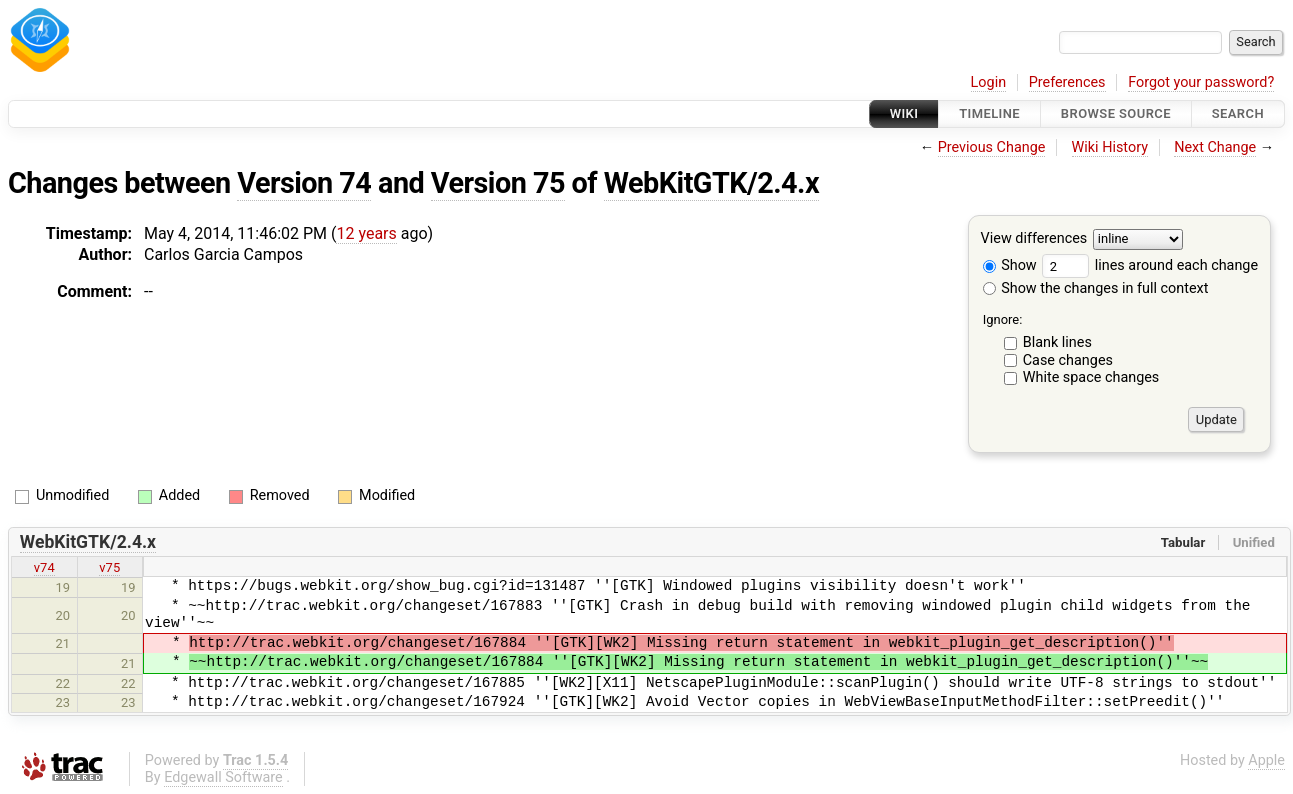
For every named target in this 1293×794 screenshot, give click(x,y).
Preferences (1067, 82)
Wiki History (1110, 147)
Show (1010, 265)
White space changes (1091, 377)
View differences (1034, 239)
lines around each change (1150, 265)
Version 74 (304, 183)
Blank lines (1057, 342)
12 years (366, 233)
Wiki (904, 113)
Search (1238, 113)
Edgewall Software (223, 777)
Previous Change (992, 147)
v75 (109, 567)
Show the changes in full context (1096, 288)
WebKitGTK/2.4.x (711, 183)
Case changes (1068, 360)
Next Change (1215, 147)
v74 (44, 567)
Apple (1266, 760)
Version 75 (498, 183)
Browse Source (1116, 113)
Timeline (989, 113)
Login (989, 82)
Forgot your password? (1201, 82)
